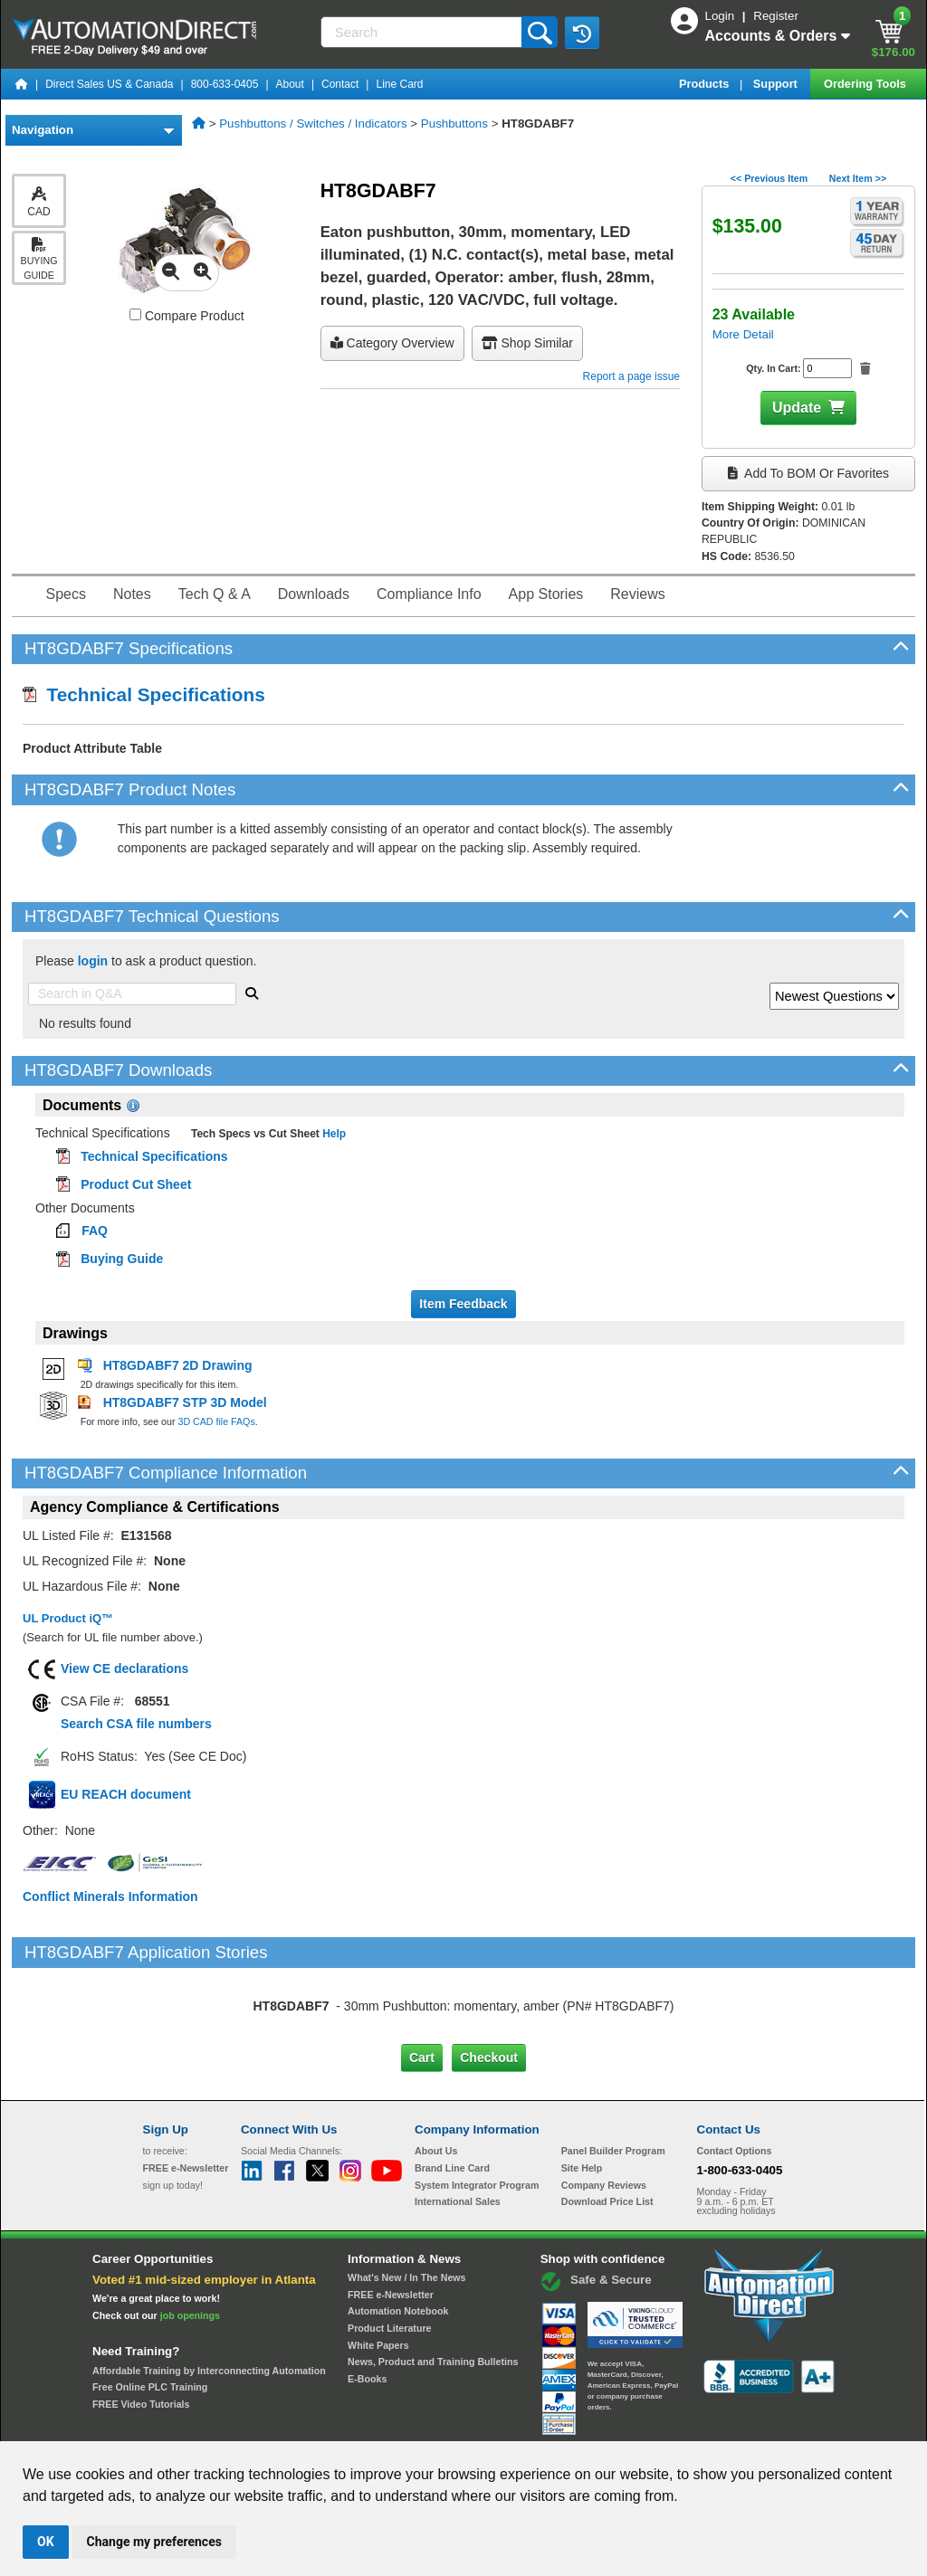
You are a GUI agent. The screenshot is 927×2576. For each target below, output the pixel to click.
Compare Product (186, 316)
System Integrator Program (477, 2108)
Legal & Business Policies (566, 2424)
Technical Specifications (144, 694)
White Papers (378, 2268)
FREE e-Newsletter (391, 2217)
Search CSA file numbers (136, 1723)
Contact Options (734, 2074)
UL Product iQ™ (68, 1618)
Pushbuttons (454, 123)
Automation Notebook (398, 2234)
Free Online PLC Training (149, 2310)
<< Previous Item (769, 178)
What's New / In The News (406, 2201)
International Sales (458, 2125)
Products (705, 83)
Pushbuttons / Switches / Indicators (312, 123)
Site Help (582, 2091)
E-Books (367, 2302)
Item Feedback (463, 1304)
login (93, 961)
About (290, 84)
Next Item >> (857, 178)
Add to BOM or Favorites (808, 473)
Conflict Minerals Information (110, 1896)
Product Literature (389, 2252)
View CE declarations (124, 1668)
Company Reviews (603, 2108)
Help (333, 1133)
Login (721, 16)
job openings (190, 2239)
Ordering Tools (866, 83)
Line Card (399, 84)
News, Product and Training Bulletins (433, 2285)
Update (796, 407)
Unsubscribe (366, 2424)
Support (777, 83)
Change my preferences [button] (154, 2541)
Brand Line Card (452, 2091)
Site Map (181, 2424)
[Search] (423, 32)
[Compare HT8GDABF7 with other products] (135, 314)
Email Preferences (450, 2424)
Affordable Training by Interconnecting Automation (209, 2293)
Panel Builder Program (613, 2074)
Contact (339, 84)
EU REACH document (126, 1794)
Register (775, 16)
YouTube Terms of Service (697, 2424)
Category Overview (392, 343)
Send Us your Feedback (270, 2424)
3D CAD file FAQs (215, 1421)
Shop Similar (527, 343)
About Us (436, 2074)
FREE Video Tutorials (140, 2328)
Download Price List (607, 2125)
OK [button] (45, 2541)
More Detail (743, 334)
